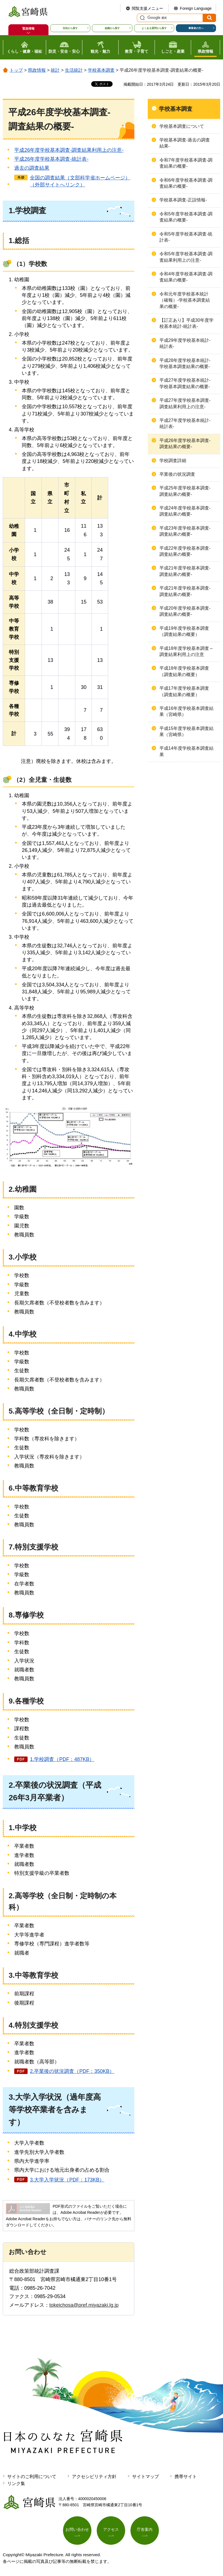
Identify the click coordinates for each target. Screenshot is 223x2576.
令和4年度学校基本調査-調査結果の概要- (185, 276)
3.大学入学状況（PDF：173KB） (67, 2180)
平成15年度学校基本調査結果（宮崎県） (186, 731)
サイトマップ (145, 2476)
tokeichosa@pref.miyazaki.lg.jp (83, 2305)
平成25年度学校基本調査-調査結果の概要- (184, 491)
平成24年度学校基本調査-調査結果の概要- (184, 511)
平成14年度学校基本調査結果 (186, 751)
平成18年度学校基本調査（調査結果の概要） (184, 671)
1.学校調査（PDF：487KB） (62, 1759)
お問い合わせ (77, 2529)
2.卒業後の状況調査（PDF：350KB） (72, 2071)
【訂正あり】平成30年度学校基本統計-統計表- (186, 323)
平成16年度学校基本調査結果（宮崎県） (186, 711)
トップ (16, 70)
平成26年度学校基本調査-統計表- (51, 159)
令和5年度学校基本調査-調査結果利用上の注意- (185, 256)
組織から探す (112, 28)
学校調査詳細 (172, 460)
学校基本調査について (181, 126)
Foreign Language (196, 8)
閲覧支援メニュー (147, 8)
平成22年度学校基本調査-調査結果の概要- (184, 551)
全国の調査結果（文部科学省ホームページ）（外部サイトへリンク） (80, 181)
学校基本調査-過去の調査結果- (184, 143)
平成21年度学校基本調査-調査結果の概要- (184, 571)
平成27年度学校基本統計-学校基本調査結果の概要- (184, 383)
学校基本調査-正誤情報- (183, 200)
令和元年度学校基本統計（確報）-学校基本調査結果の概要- (184, 300)
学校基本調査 (101, 70)
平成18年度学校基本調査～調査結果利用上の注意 (186, 651)
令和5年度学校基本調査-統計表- (185, 237)
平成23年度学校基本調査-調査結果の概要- (184, 531)
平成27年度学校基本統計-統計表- (184, 423)
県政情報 (37, 70)
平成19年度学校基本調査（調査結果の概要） (184, 631)
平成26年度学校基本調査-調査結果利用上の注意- (68, 150)
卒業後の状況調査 (177, 474)
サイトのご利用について (31, 2476)
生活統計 (74, 70)
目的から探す (70, 28)
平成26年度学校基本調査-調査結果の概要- (184, 443)
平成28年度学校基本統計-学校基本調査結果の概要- (184, 363)
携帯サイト (185, 2476)
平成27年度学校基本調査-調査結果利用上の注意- (184, 403)
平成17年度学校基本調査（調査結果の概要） (184, 691)
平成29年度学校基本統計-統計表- (184, 343)
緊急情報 (28, 28)
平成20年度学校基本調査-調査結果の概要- (184, 611)
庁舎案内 (144, 2529)
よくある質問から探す (154, 28)
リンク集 (16, 2483)
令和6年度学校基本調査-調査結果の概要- (185, 183)
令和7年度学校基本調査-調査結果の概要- (185, 163)
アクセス (111, 2529)
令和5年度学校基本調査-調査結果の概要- (185, 217)
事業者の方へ (195, 28)
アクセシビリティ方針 (94, 2476)
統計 (55, 70)
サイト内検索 (141, 17)
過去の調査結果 (31, 168)
